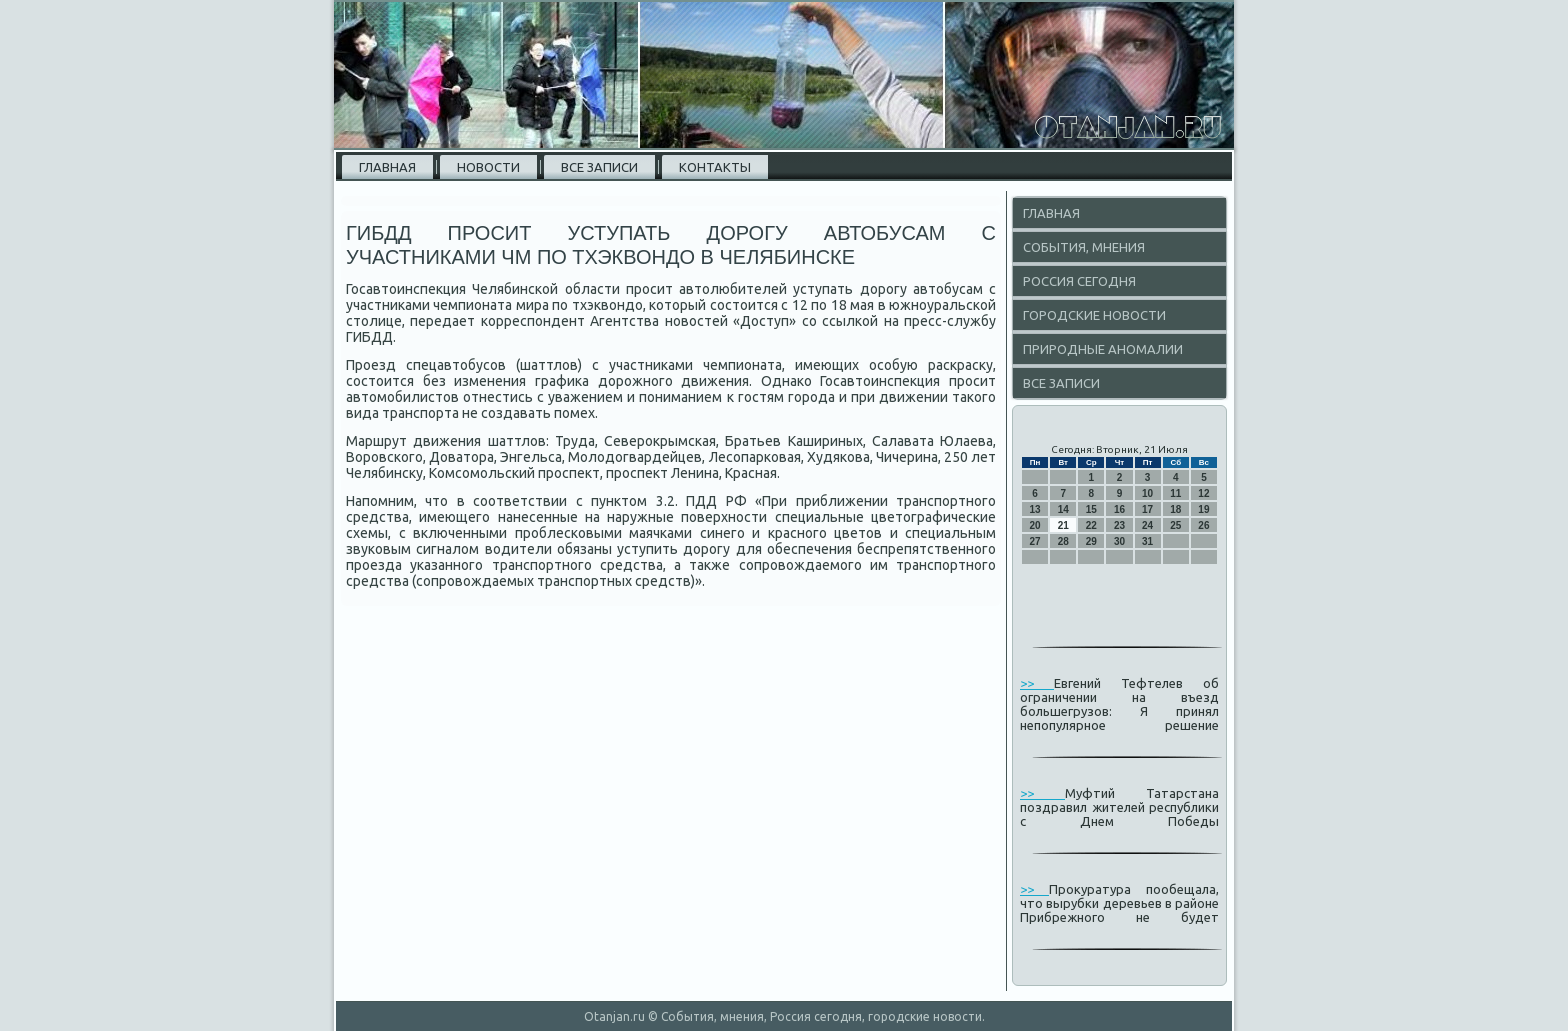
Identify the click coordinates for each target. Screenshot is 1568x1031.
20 (1035, 525)
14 (1063, 509)
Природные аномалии (1103, 349)
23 (1119, 525)
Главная (387, 167)
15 (1091, 509)
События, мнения (1084, 247)
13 (1035, 509)
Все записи (599, 167)
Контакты (715, 167)
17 (1147, 509)
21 (1063, 525)
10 (1147, 493)
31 (1147, 541)
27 (1035, 541)
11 (1175, 493)
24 (1147, 525)
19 (1203, 509)
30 (1119, 541)
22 (1091, 525)
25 (1175, 525)
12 (1203, 493)
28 (1063, 541)
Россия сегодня (1079, 281)
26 (1203, 525)
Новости (488, 167)
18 (1175, 509)
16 (1119, 509)
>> (1037, 683)
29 (1091, 541)
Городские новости (1094, 315)
